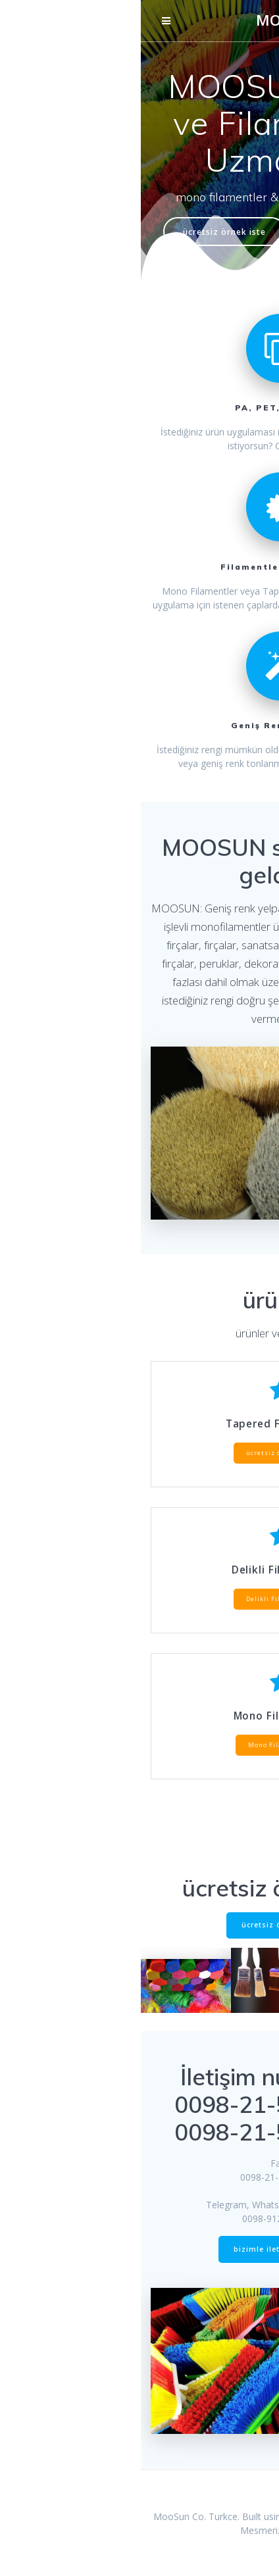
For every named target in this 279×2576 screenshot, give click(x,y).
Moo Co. (190, 20)
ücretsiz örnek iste (83, 231)
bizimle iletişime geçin (139, 2249)
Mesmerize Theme (139, 2530)
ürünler (210, 231)
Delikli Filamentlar (138, 1599)
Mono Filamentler (138, 1745)
